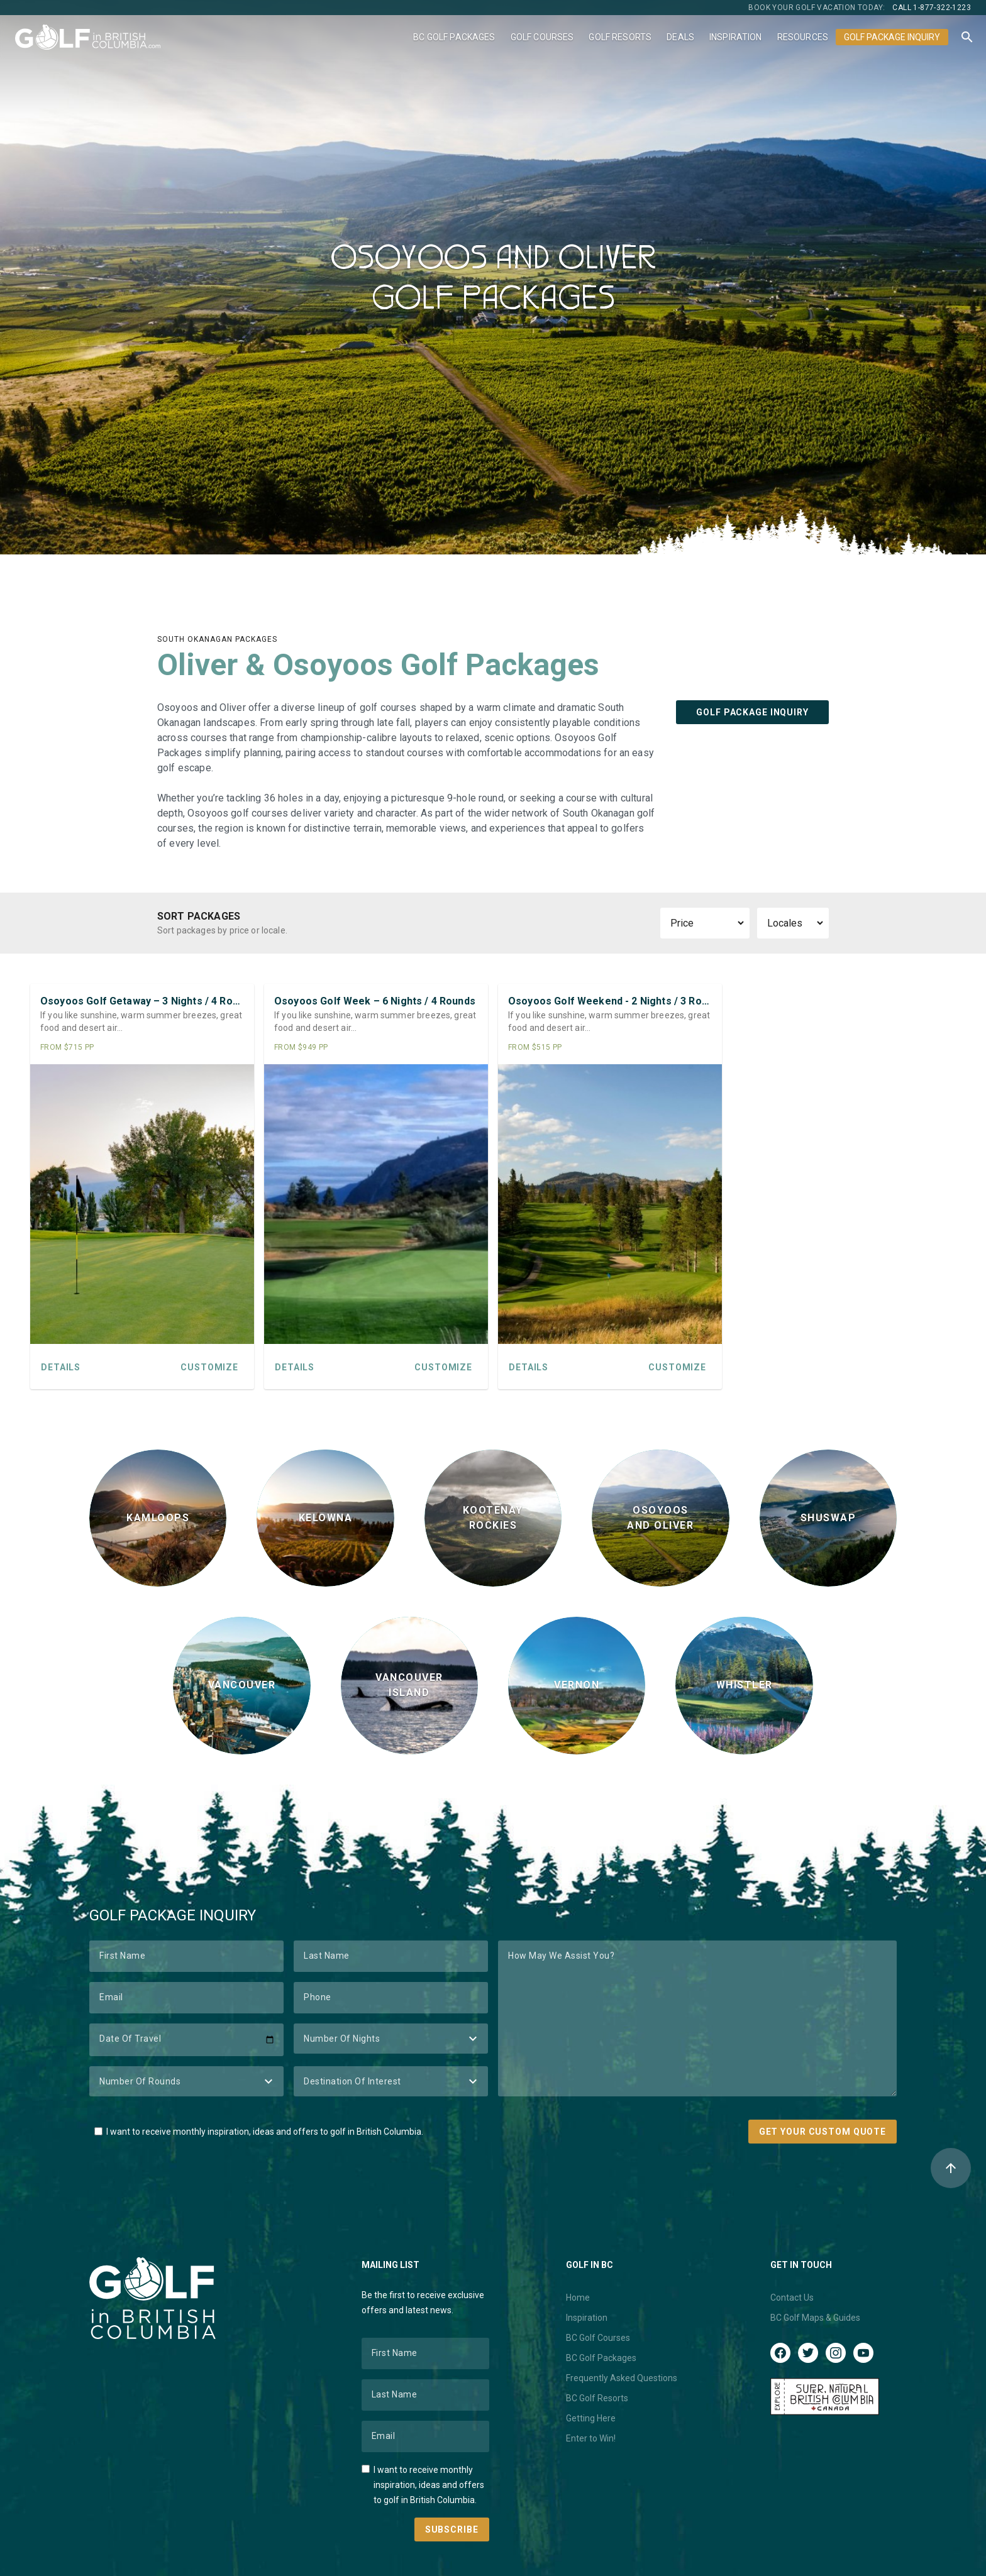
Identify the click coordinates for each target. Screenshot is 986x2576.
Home (578, 2298)
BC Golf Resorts (597, 2398)
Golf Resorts (620, 37)
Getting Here (591, 2418)
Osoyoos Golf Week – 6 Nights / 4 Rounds (374, 1001)
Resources (802, 37)
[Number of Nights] (391, 2038)
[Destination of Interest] (391, 2081)
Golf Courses (542, 37)
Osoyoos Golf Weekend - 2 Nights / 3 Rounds (610, 1001)
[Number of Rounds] (186, 2081)
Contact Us (792, 2298)
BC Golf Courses (598, 2338)
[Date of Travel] (186, 2039)
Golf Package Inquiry (892, 37)
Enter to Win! (591, 2438)
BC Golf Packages (454, 37)
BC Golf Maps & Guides (815, 2318)
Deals (680, 37)
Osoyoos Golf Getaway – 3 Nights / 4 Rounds (142, 1001)
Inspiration (735, 37)
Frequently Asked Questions (621, 2378)
